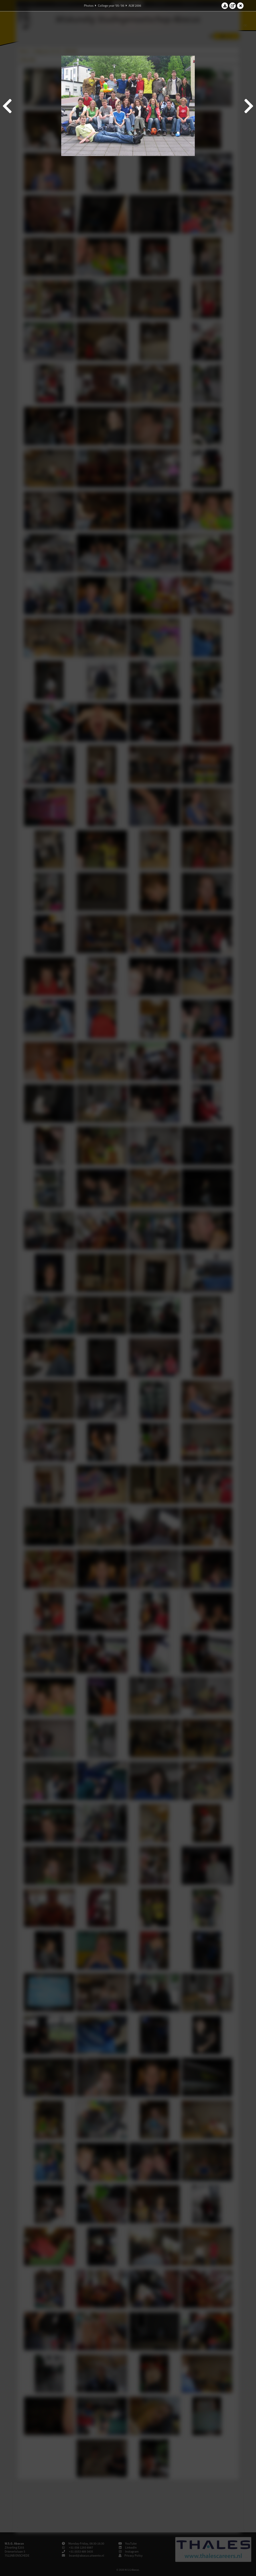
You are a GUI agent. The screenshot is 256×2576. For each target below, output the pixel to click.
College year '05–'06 (111, 6)
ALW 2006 (135, 6)
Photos (88, 6)
